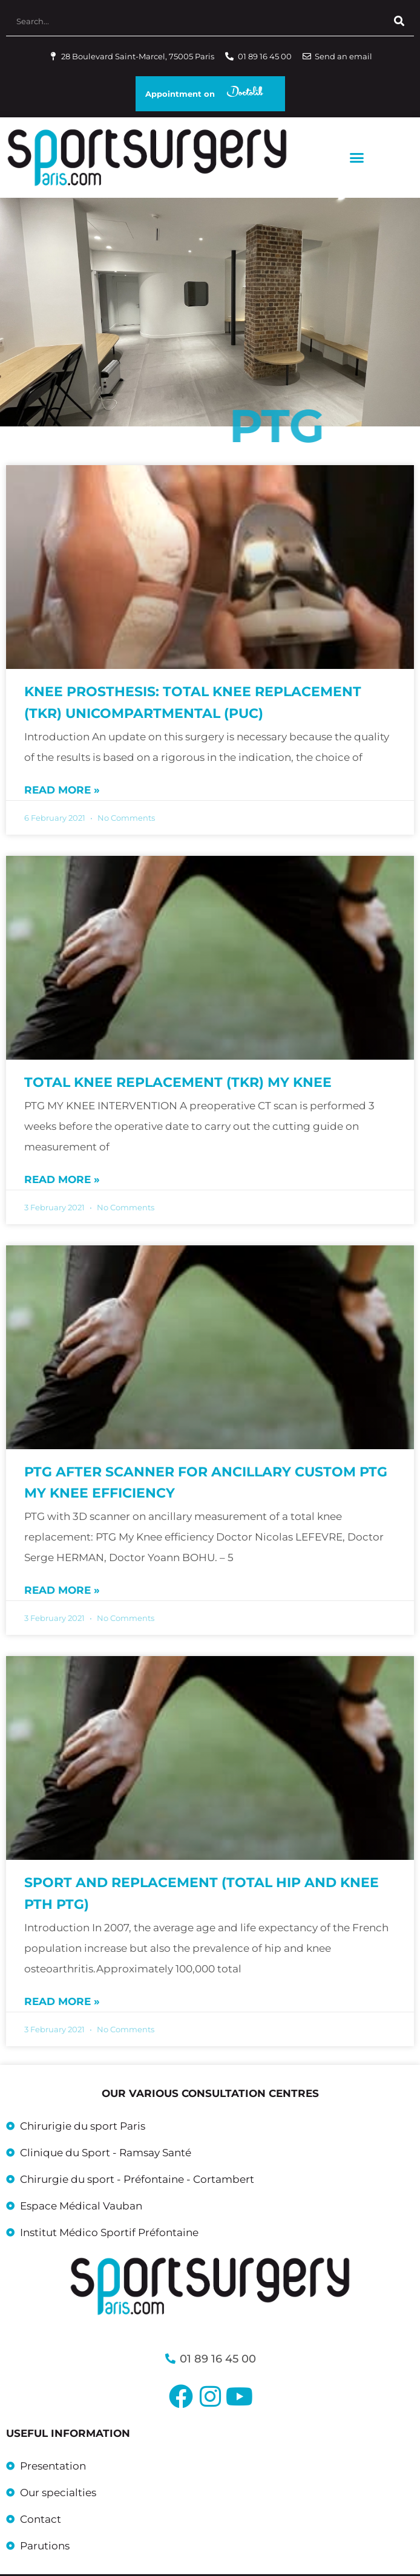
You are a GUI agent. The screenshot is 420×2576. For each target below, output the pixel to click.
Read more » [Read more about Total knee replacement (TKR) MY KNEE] (62, 1179)
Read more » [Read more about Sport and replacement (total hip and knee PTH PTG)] (62, 2001)
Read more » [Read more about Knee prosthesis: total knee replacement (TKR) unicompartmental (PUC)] (62, 790)
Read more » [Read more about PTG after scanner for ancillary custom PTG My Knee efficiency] (62, 1590)
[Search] (399, 21)
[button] (357, 157)
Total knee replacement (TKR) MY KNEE (178, 1082)
